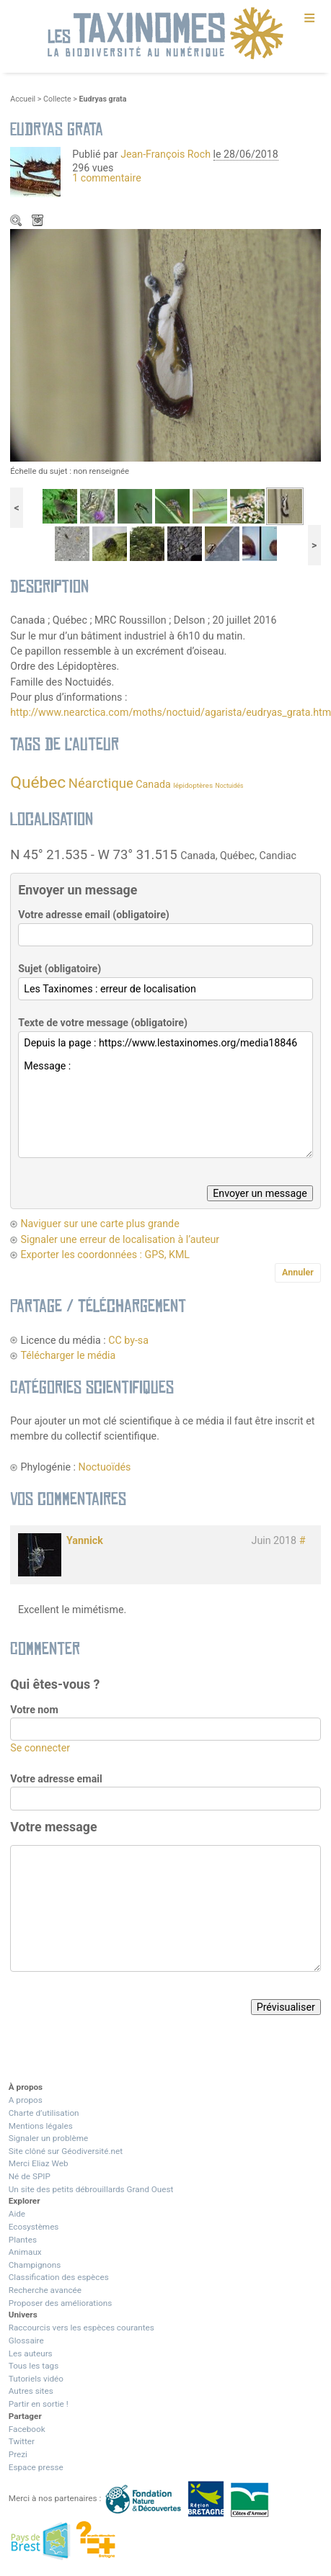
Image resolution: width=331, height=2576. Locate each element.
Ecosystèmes (34, 2227)
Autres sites (31, 2391)
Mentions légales (41, 2126)
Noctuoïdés (105, 1467)
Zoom (17, 222)
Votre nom (34, 1709)
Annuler (298, 1272)
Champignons (35, 2265)
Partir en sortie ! (39, 2404)
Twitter (22, 2441)
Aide (17, 2214)
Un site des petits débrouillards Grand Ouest (91, 2189)
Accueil (22, 99)
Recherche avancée (45, 2290)
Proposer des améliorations (60, 2303)
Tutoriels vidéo (36, 2379)
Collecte (57, 99)
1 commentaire (106, 178)
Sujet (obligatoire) (59, 968)
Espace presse (36, 2467)
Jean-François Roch (165, 154)
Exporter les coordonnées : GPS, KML (105, 1254)
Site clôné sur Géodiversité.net (66, 2151)
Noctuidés (230, 785)
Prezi (18, 2454)
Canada (153, 784)
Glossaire (26, 2340)
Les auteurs (31, 2353)
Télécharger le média (39, 222)
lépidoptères (193, 785)
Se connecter (40, 1748)
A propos (26, 2100)
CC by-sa (128, 1340)
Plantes (23, 2240)
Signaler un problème (48, 2138)
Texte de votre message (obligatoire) (102, 1022)
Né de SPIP (29, 2176)
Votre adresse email (56, 1779)
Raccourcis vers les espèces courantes (81, 2328)
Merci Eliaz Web (39, 2163)
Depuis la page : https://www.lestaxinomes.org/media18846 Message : (165, 1094)
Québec (38, 782)
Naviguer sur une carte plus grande (99, 1223)
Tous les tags (33, 2366)
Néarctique (101, 783)
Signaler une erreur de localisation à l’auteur (119, 1239)
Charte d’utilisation (44, 2113)
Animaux (25, 2252)
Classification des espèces (59, 2277)
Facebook (27, 2429)
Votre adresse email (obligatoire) (93, 914)
